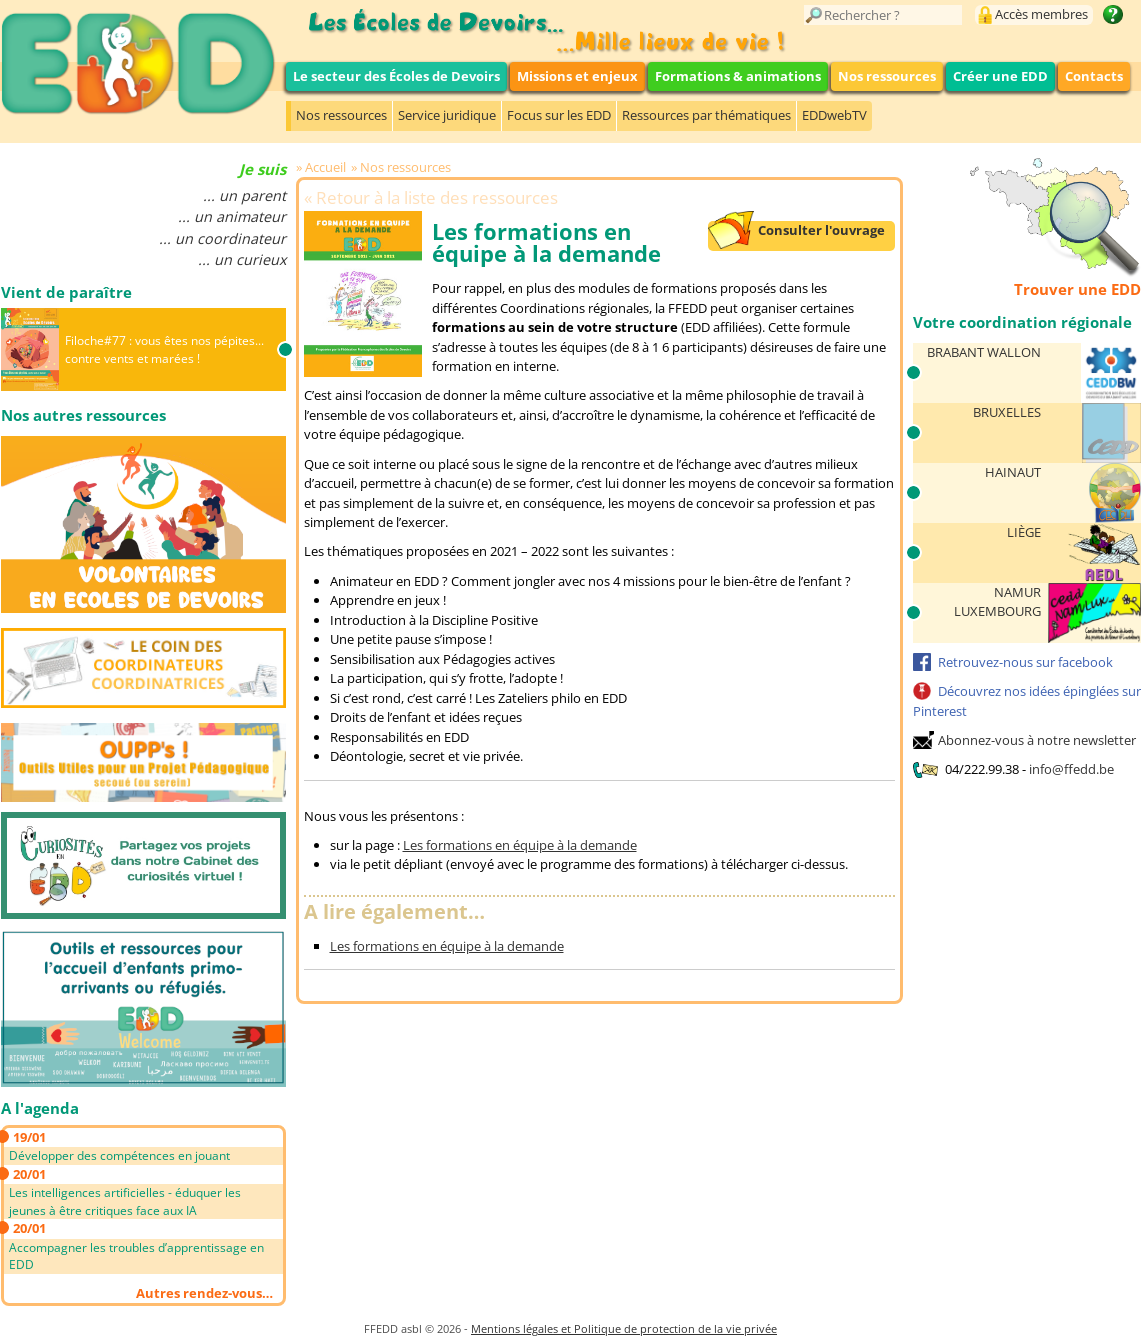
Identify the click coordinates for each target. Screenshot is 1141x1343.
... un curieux (242, 259)
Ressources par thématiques (706, 115)
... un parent (244, 195)
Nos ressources (887, 76)
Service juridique (447, 115)
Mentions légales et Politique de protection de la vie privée (624, 1328)
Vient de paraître (66, 292)
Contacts (1094, 76)
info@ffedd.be (1071, 769)
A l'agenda (40, 1108)
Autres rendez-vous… (204, 1293)
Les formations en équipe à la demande (520, 845)
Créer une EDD (1000, 76)
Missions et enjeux (577, 76)
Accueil (325, 167)
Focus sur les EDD (559, 115)
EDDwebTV (834, 115)
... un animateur (232, 216)
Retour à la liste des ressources (437, 197)
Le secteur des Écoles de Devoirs (396, 76)
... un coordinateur (222, 238)
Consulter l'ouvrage (821, 230)
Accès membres (1041, 14)
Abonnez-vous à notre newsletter (1037, 740)
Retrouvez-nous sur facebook (1025, 662)
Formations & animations (738, 76)
